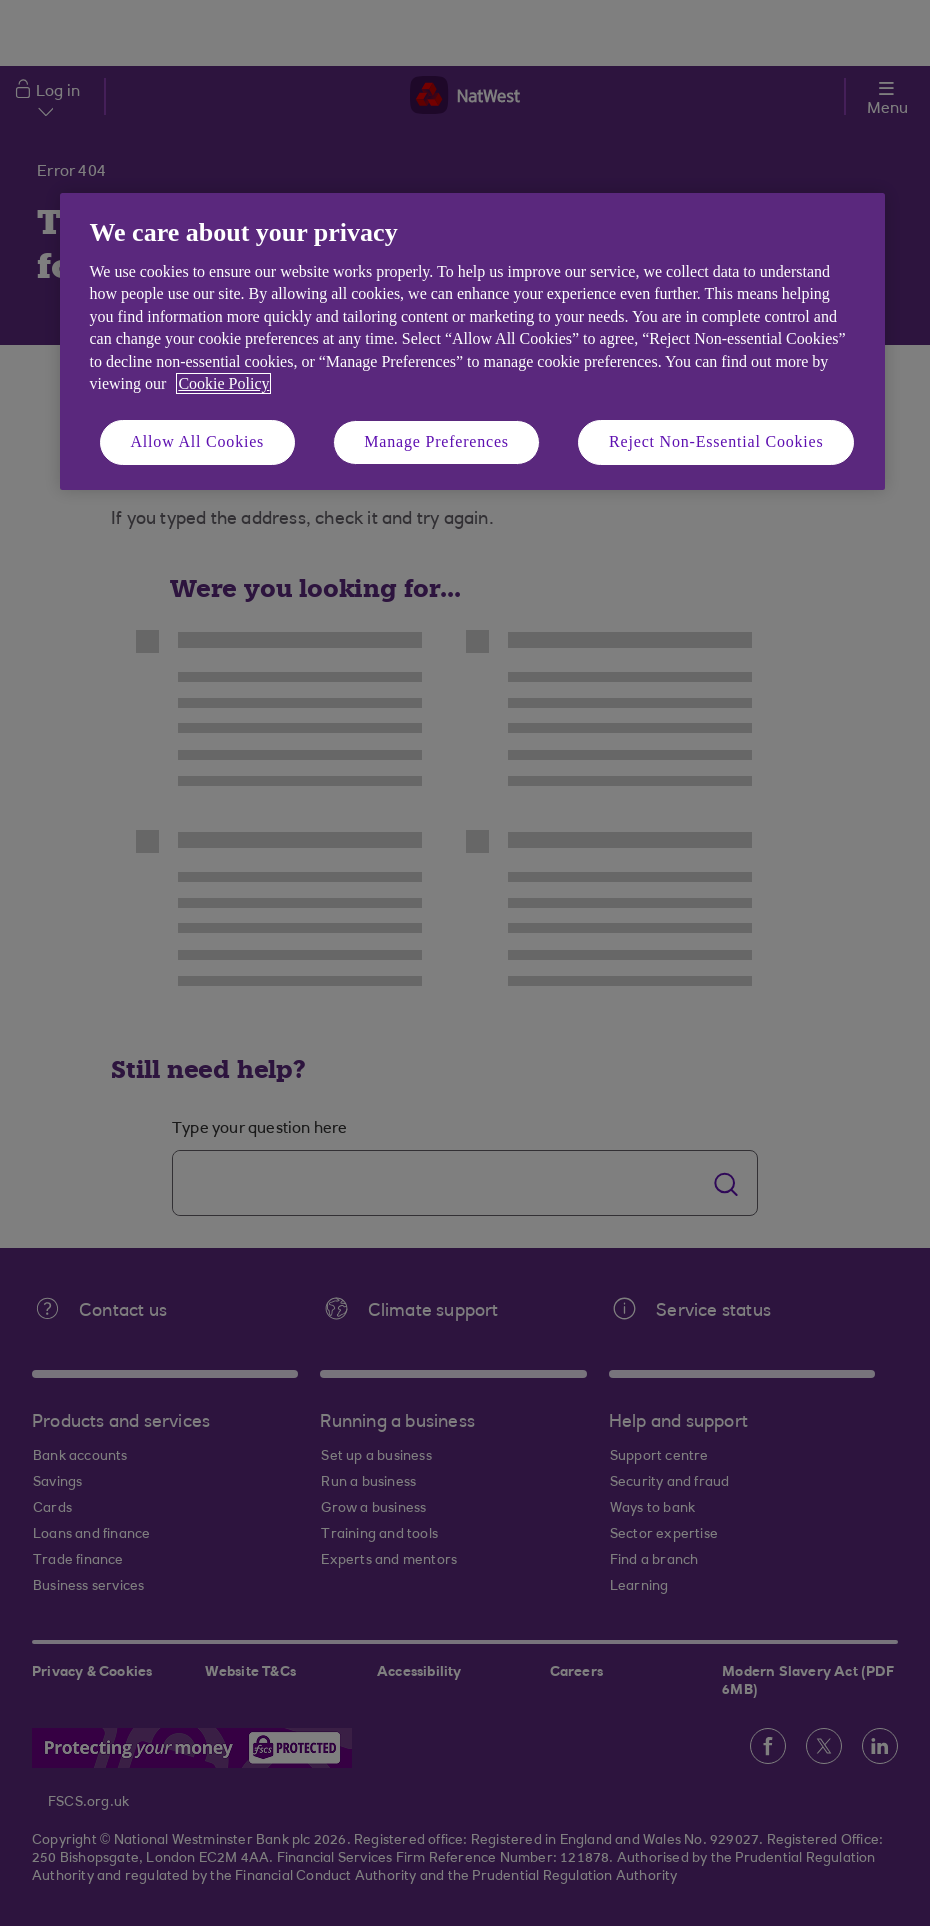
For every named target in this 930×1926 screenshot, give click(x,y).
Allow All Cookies (198, 441)
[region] (472, 341)
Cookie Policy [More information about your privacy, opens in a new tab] (223, 383)
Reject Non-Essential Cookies (716, 441)
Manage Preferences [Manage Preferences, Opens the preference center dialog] (436, 441)
